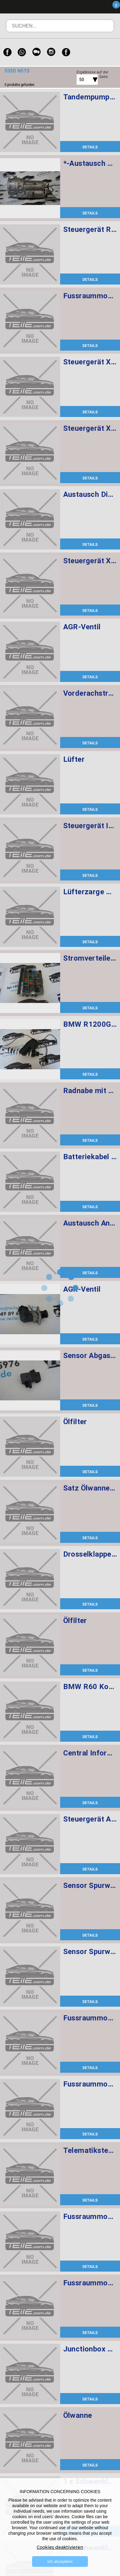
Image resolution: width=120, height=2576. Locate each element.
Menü (80, 6)
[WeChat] (36, 52)
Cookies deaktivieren (60, 2547)
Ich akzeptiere (60, 2561)
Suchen (100, 30)
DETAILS (90, 147)
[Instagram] (51, 52)
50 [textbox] (81, 79)
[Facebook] (7, 52)
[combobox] (80, 79)
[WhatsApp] (22, 52)
